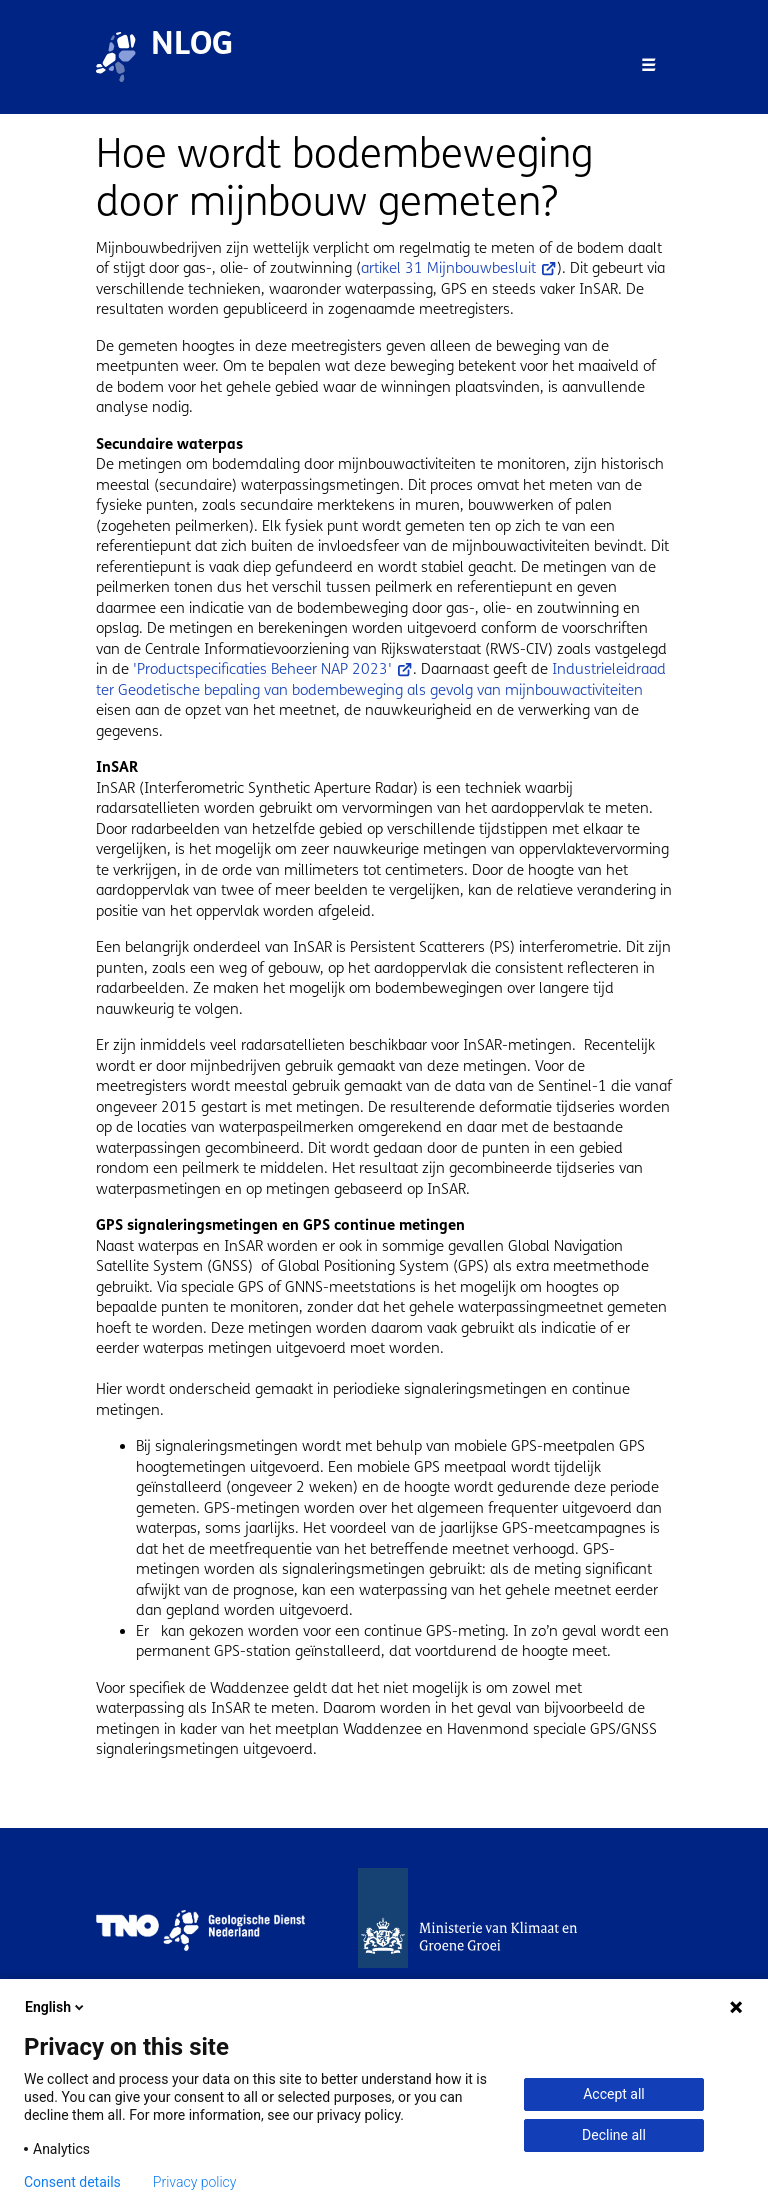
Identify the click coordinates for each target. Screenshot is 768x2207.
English (56, 2007)
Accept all (614, 2094)
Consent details (72, 2182)
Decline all (614, 2135)
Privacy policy (195, 2182)
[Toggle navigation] (649, 65)
